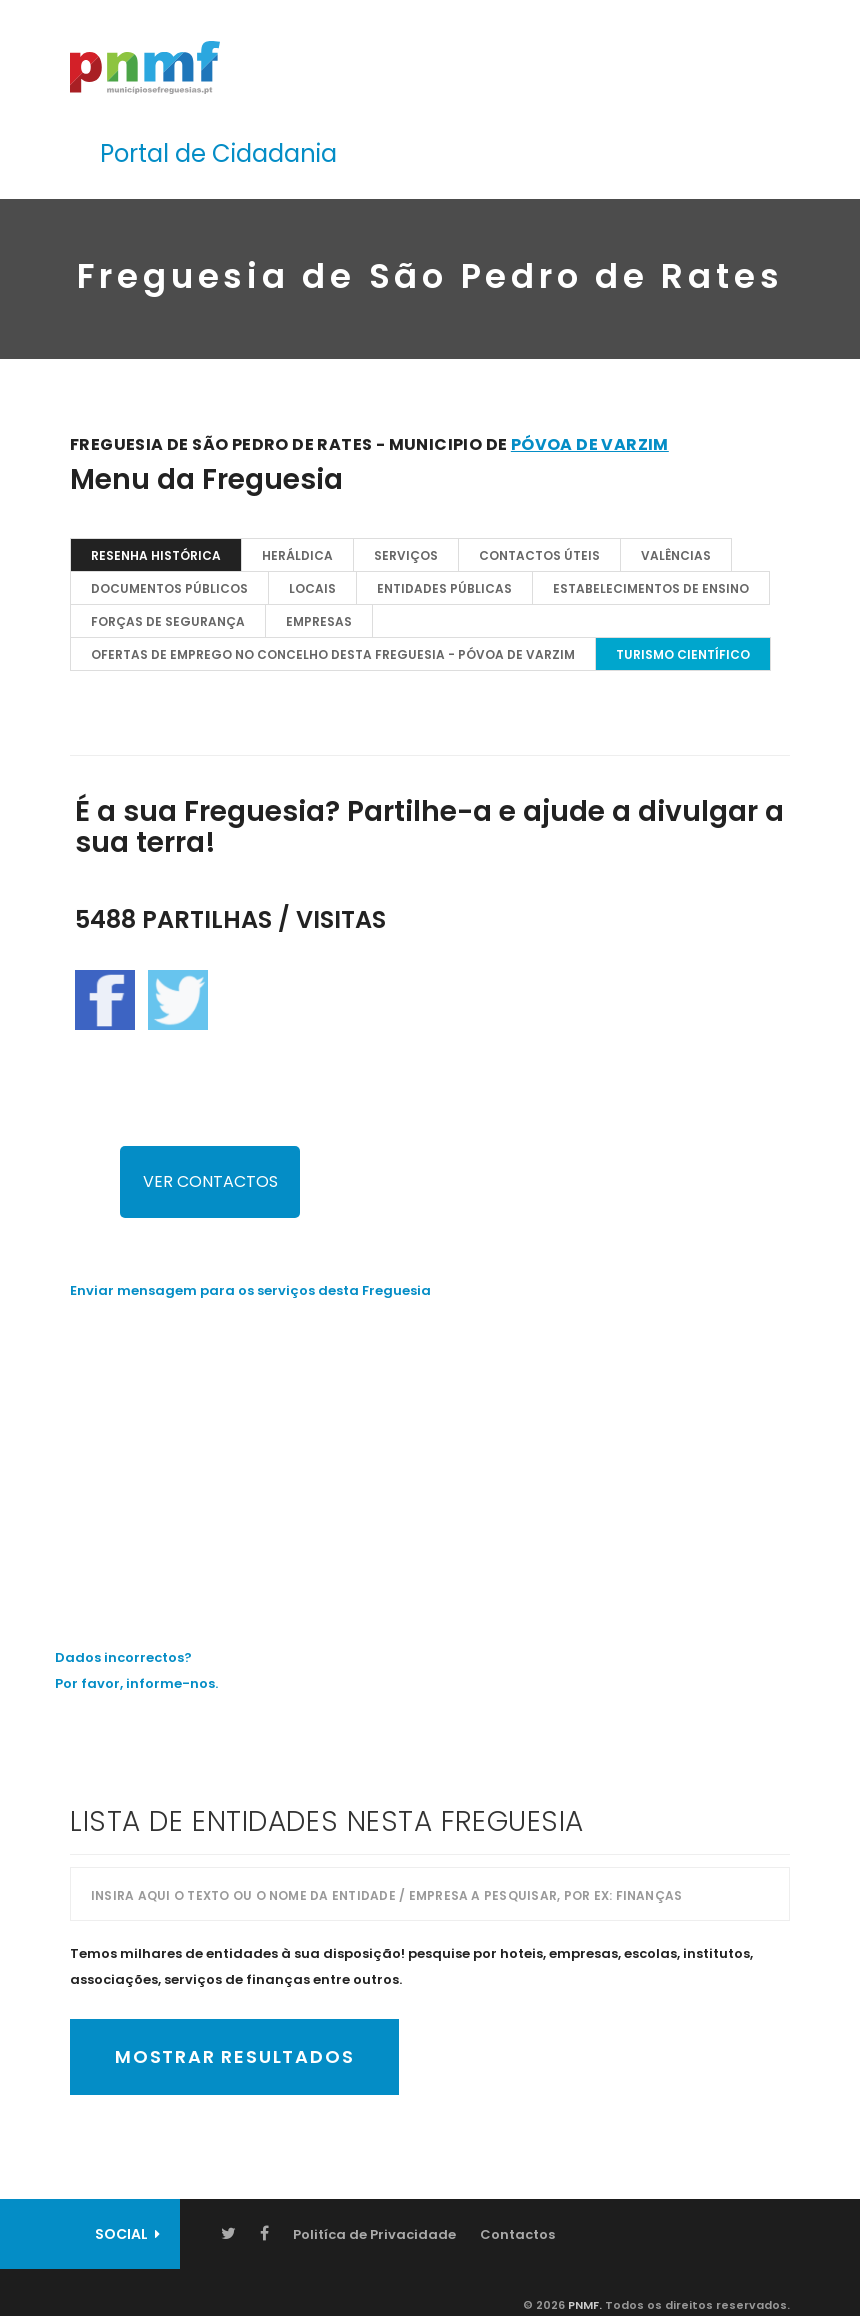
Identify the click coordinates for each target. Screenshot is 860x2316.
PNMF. (583, 2305)
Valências (676, 555)
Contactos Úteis (539, 555)
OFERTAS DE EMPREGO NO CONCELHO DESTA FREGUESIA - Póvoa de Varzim (333, 654)
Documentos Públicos (169, 588)
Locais (312, 588)
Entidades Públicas (444, 588)
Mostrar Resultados (234, 2056)
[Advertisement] (430, 1459)
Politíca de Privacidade (374, 2234)
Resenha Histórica (156, 555)
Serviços (406, 555)
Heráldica (297, 555)
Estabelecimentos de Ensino (651, 588)
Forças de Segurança (168, 621)
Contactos (517, 2234)
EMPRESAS (319, 621)
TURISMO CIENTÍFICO (683, 654)
